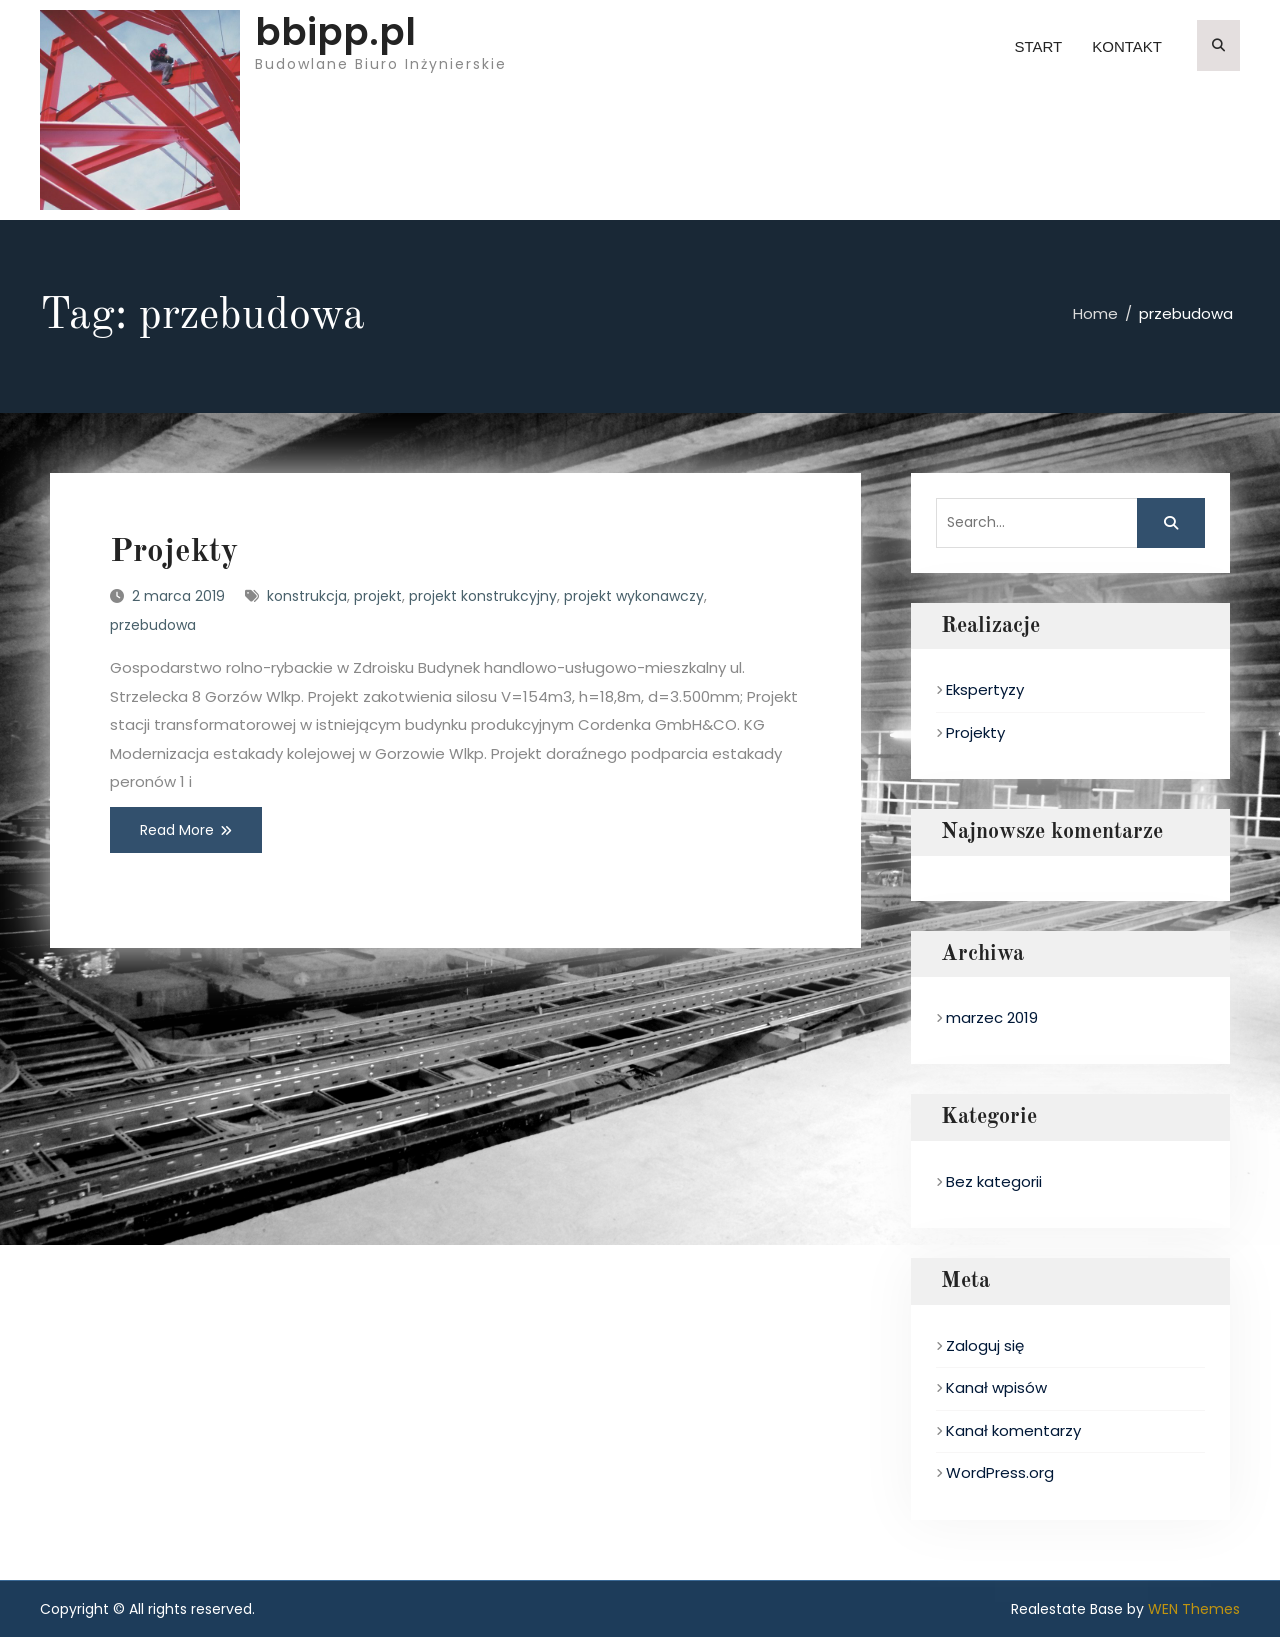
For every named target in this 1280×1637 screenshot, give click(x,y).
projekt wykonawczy (634, 596)
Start (1038, 46)
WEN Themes (1194, 1609)
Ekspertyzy (985, 689)
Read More (177, 830)
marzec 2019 (992, 1017)
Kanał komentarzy (1013, 1430)
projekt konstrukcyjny (483, 596)
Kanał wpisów (996, 1387)
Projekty (174, 552)
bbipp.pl (335, 32)
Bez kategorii (994, 1181)
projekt (378, 596)
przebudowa (153, 625)
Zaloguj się (985, 1345)
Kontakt (1127, 46)
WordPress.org (1000, 1472)
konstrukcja (307, 596)
